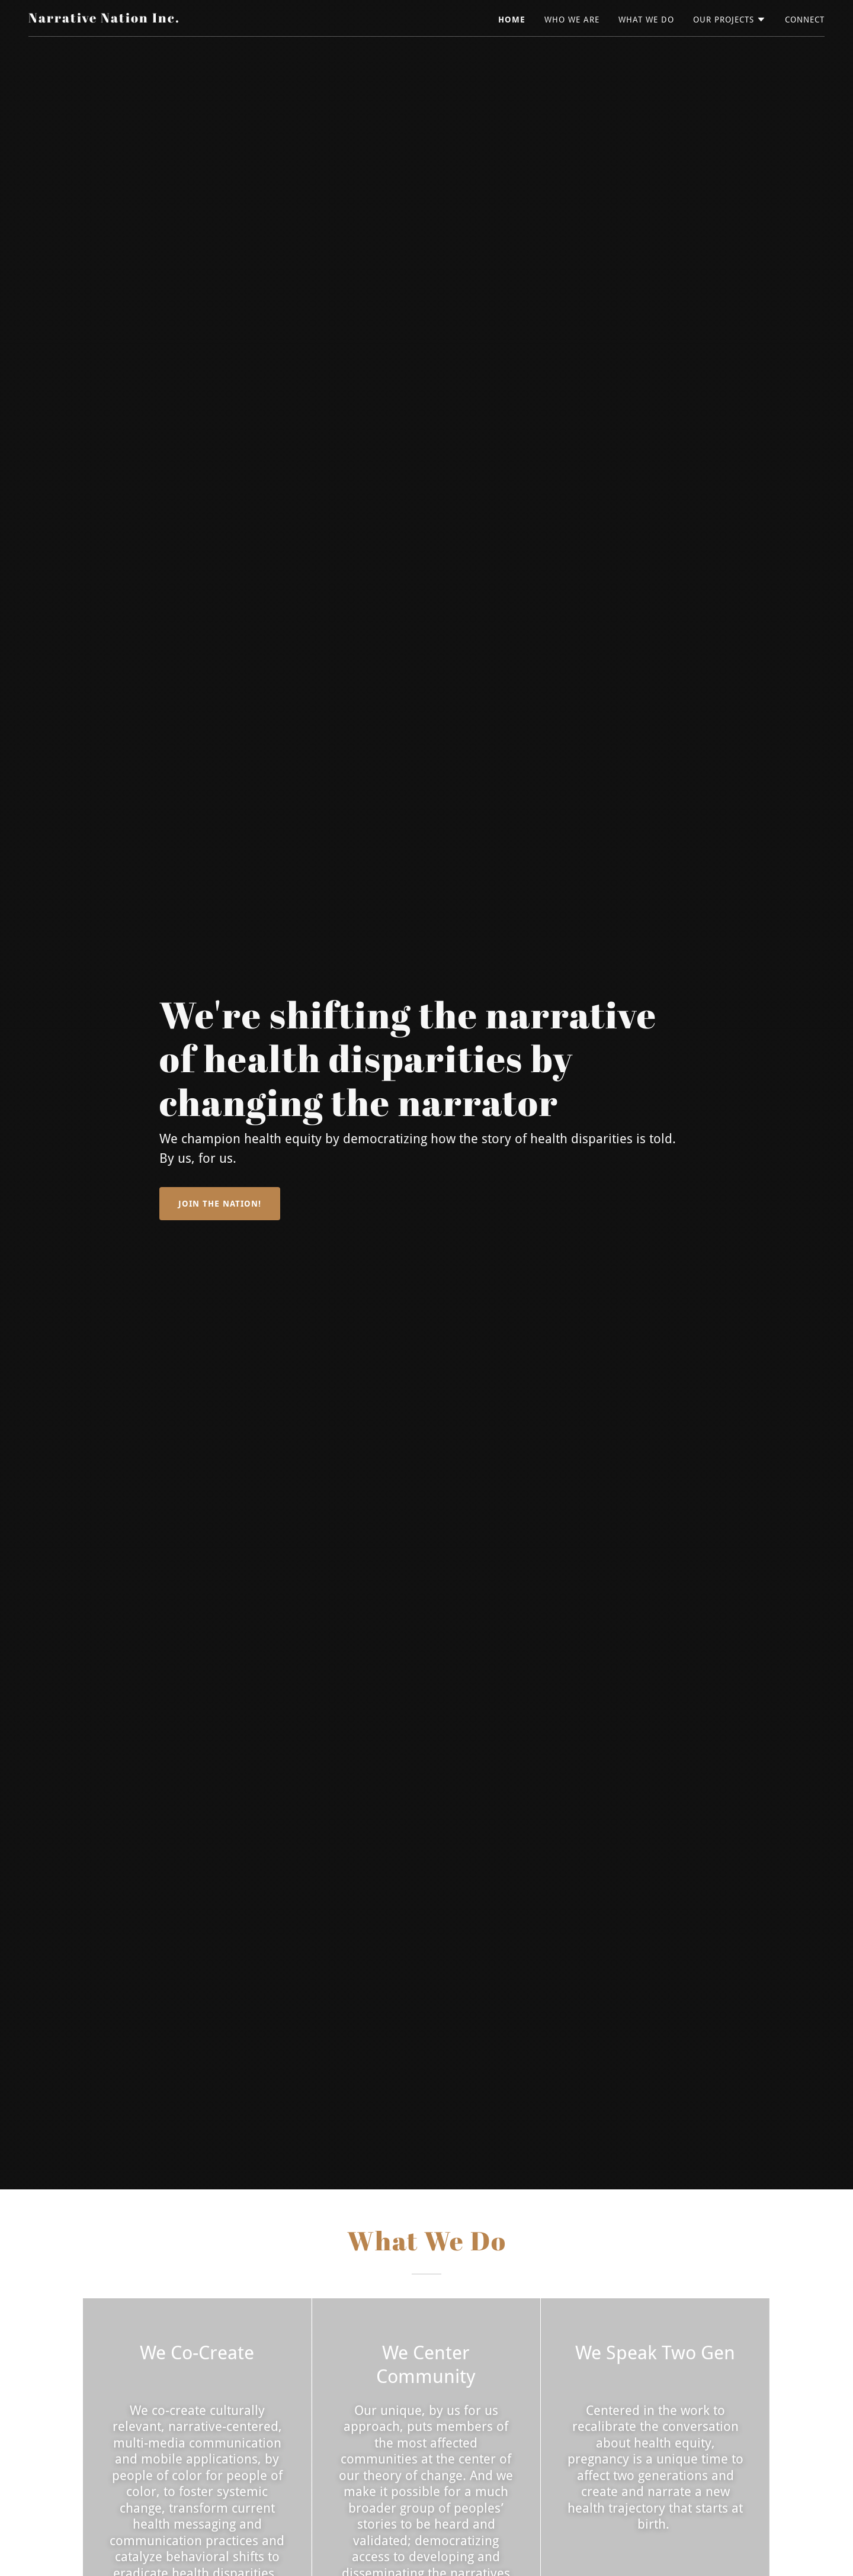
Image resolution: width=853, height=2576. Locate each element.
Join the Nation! (219, 1203)
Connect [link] (805, 19)
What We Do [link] (646, 19)
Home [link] (511, 19)
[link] (104, 19)
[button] (729, 19)
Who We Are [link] (571, 19)
